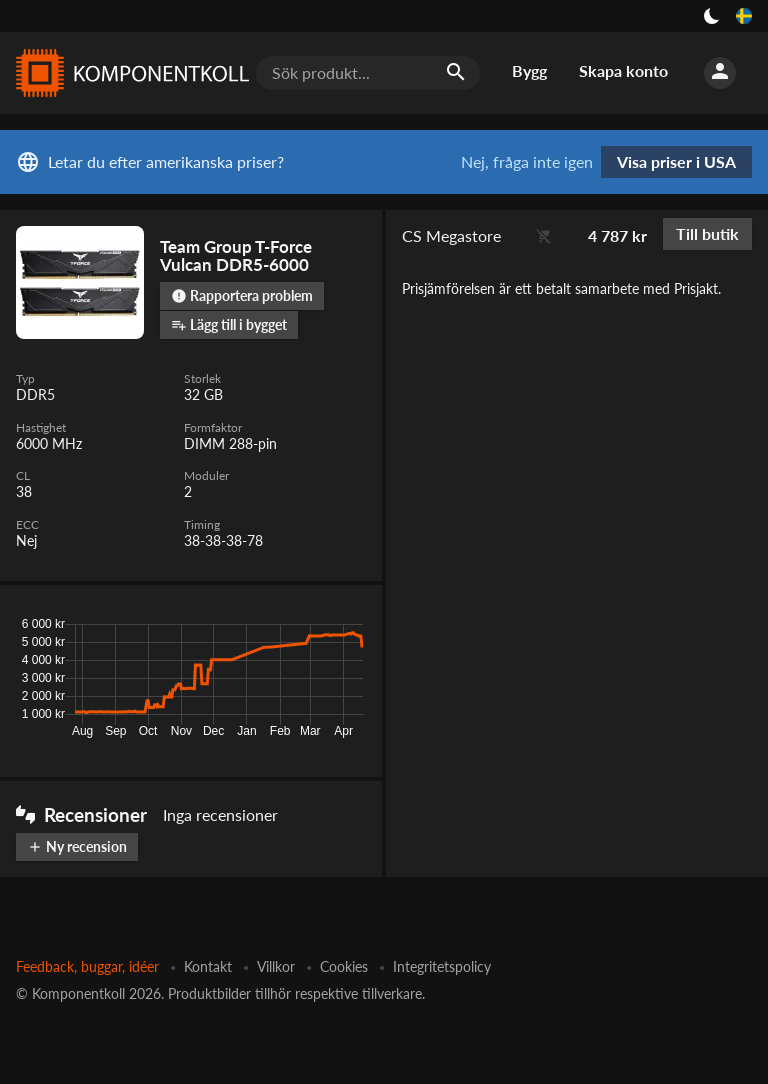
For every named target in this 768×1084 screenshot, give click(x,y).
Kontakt (208, 966)
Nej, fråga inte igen (527, 162)
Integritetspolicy (442, 966)
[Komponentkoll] (128, 73)
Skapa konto (623, 70)
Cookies (344, 966)
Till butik (707, 233)
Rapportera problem (242, 295)
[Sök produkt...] (368, 73)
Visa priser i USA (676, 161)
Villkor (276, 966)
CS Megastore (451, 235)
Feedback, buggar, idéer (87, 966)
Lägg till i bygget (229, 324)
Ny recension (77, 846)
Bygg (529, 70)
